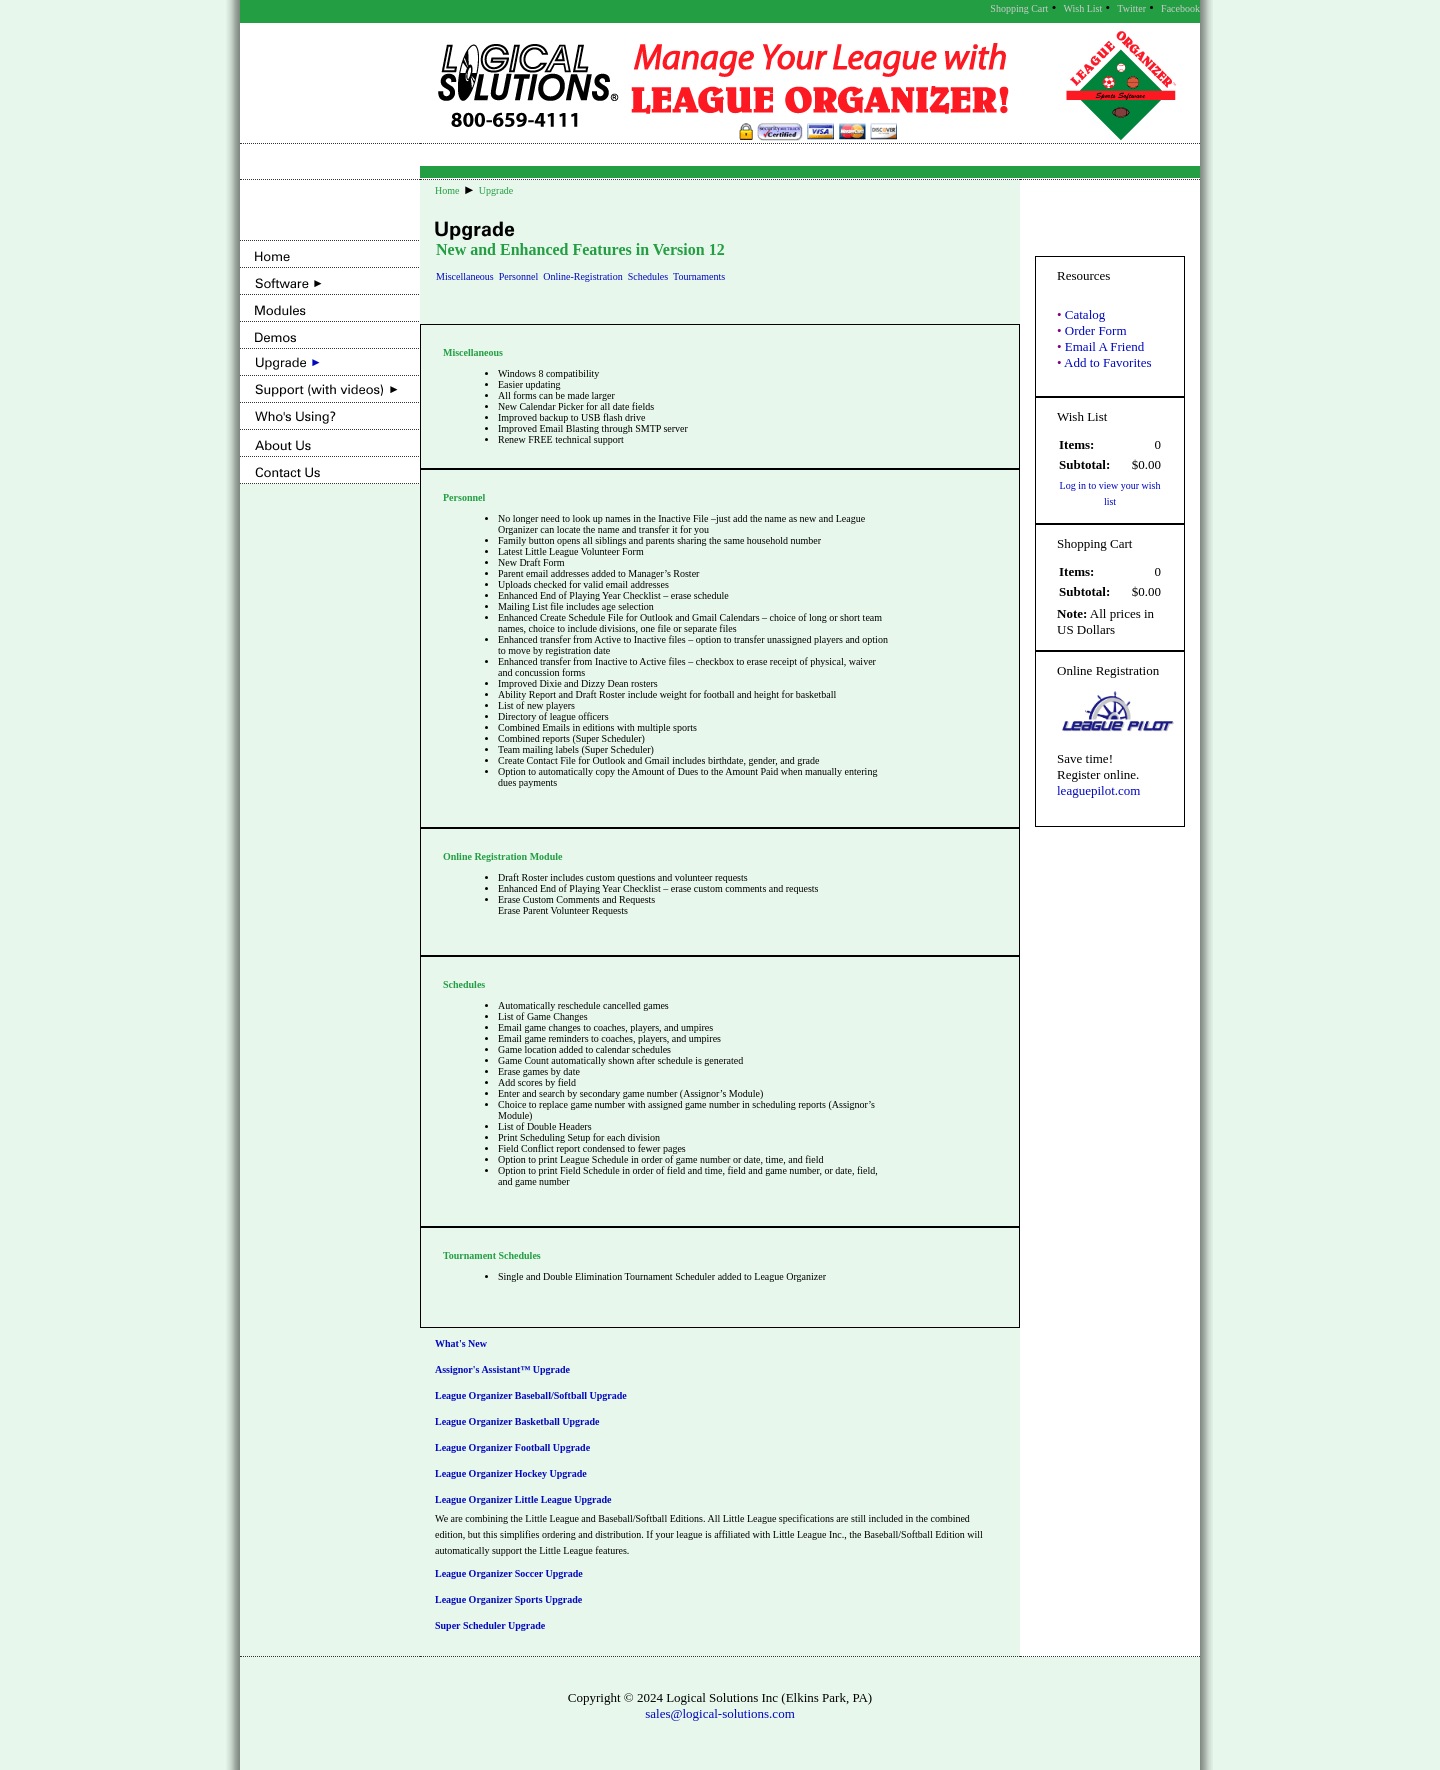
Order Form (1096, 330)
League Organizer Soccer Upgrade (509, 1573)
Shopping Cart (1019, 8)
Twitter (1131, 8)
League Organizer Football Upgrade (512, 1447)
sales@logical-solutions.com (720, 1713)
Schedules (648, 276)
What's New (461, 1343)
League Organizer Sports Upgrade (508, 1599)
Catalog (1085, 314)
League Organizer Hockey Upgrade (511, 1473)
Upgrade (496, 190)
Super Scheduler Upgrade (490, 1625)
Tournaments (699, 276)
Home (447, 190)
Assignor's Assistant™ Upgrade (502, 1369)
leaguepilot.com (1098, 790)
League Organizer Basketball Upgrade (517, 1421)
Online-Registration (582, 276)
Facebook (1180, 8)
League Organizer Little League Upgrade (523, 1499)
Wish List (1082, 8)
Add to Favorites (1107, 362)
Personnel (518, 276)
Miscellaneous (465, 276)
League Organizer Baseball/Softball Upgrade (531, 1395)
